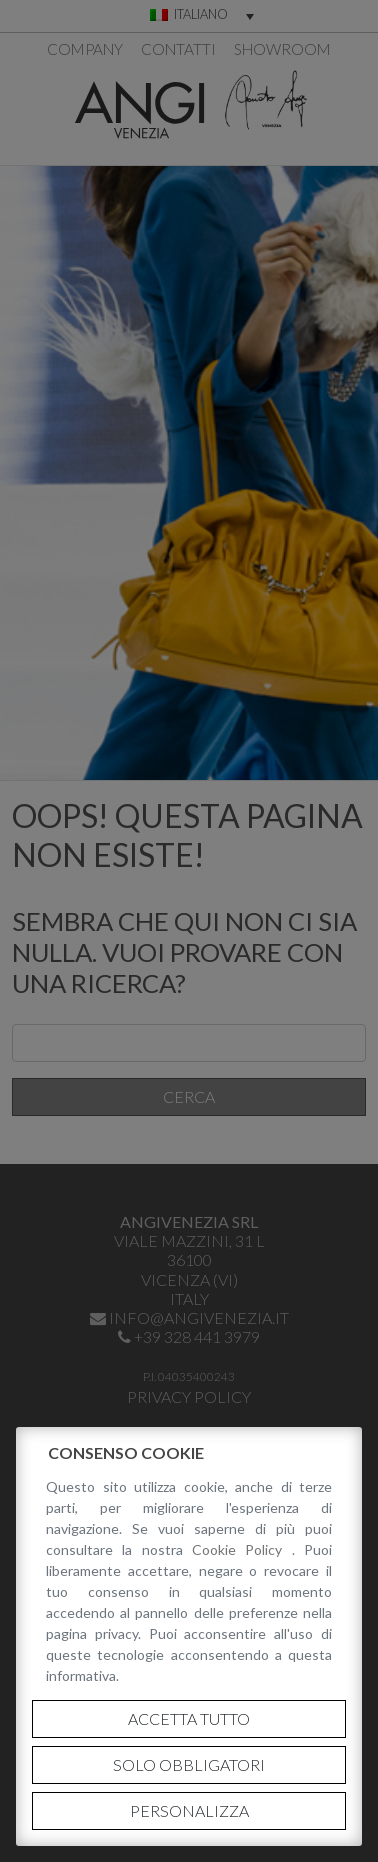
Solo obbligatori (189, 1764)
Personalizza (189, 1810)
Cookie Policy (242, 1549)
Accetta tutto (189, 1718)
